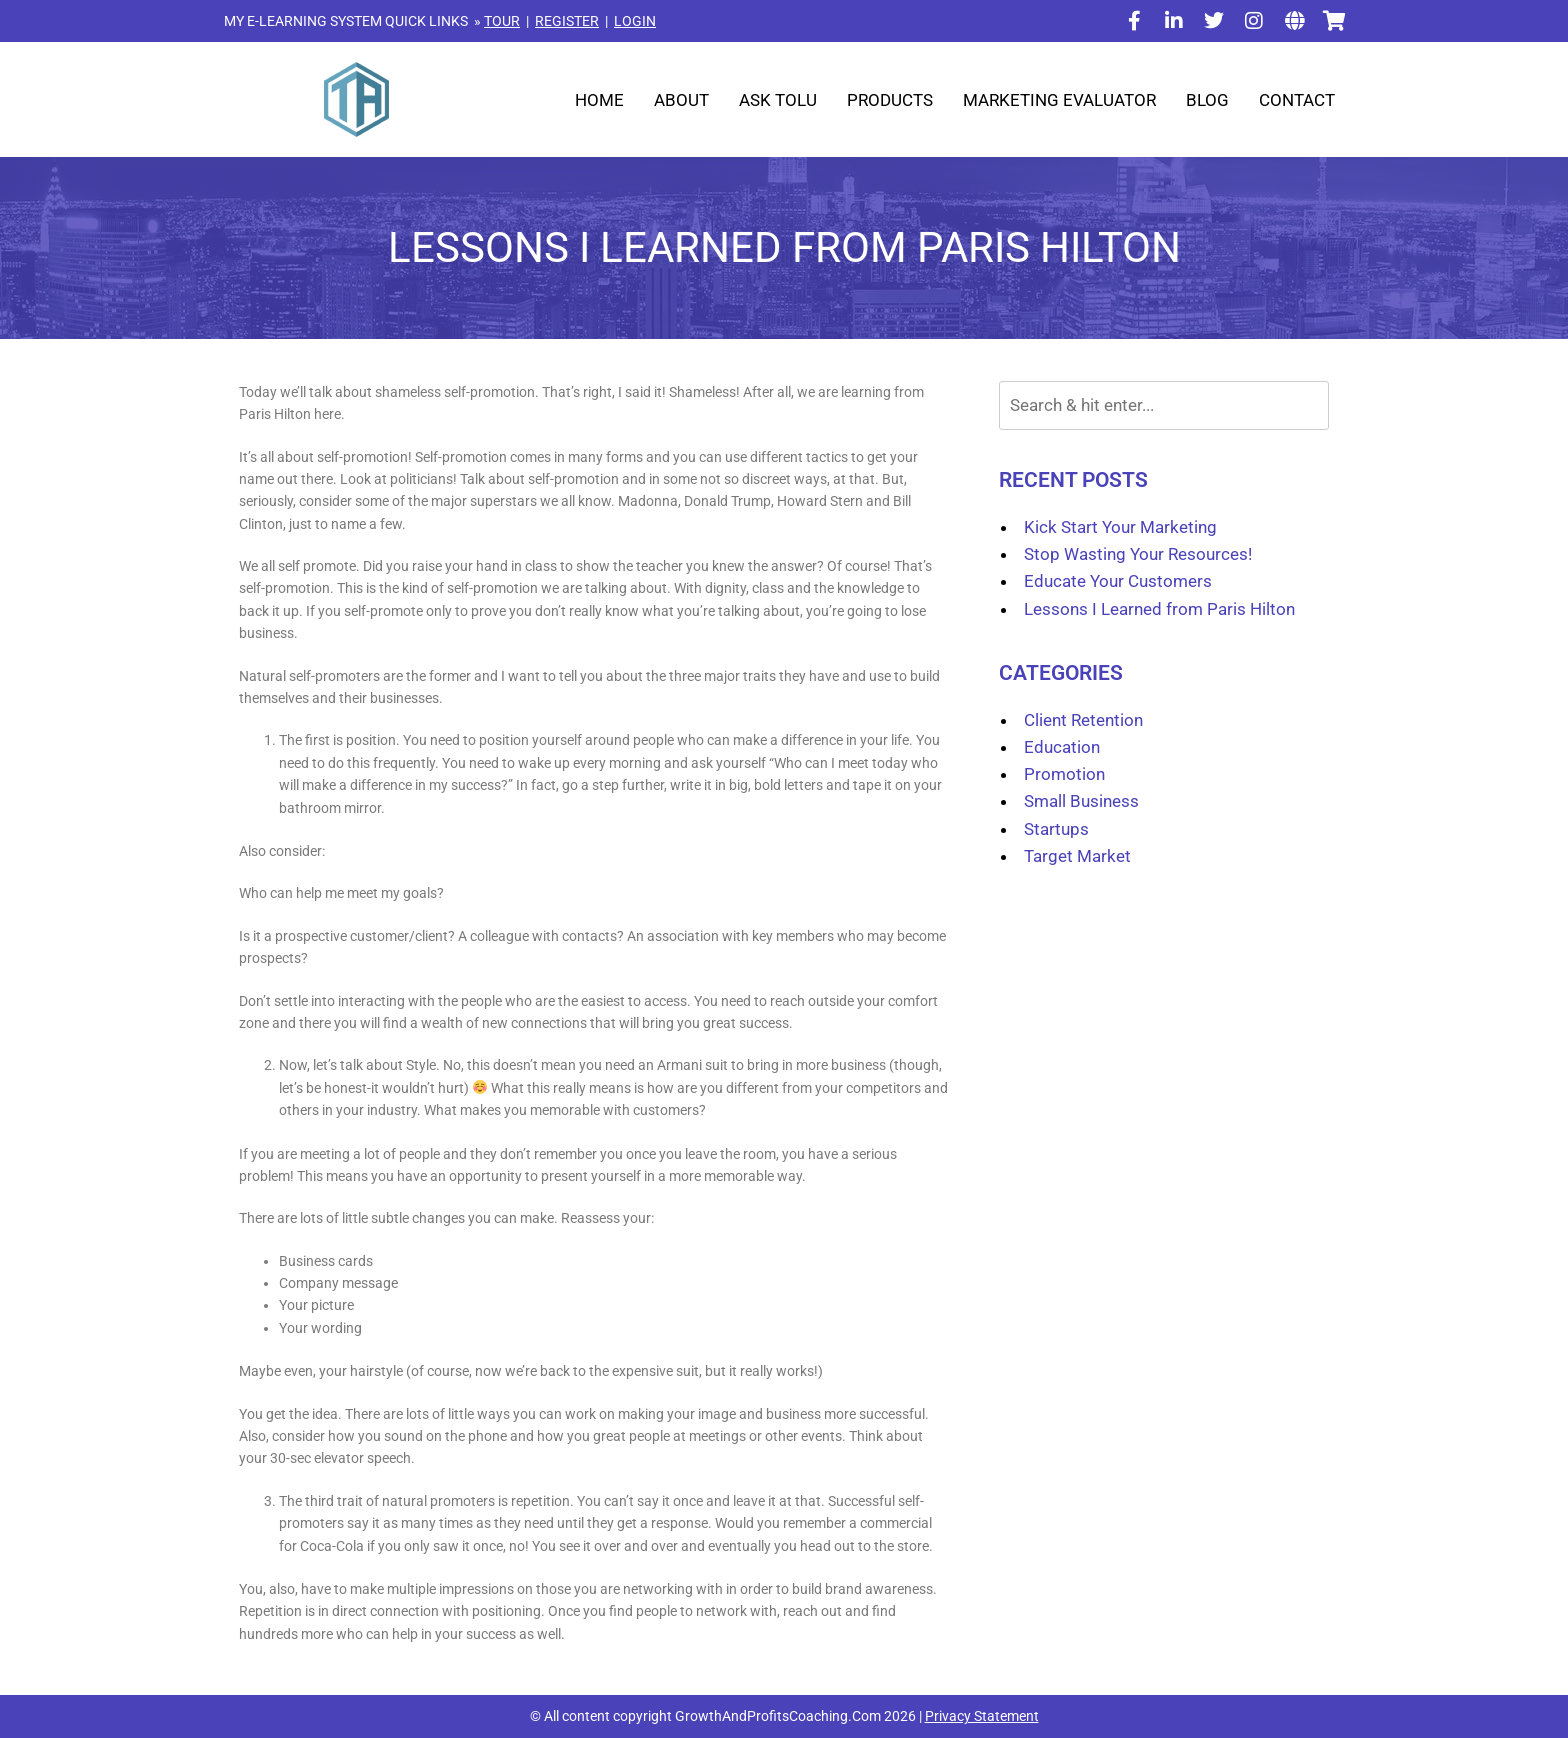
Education (1062, 747)
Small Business (1081, 801)
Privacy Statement (982, 1716)
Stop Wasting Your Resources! (1138, 554)
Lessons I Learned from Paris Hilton (1159, 609)
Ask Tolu (778, 100)
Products (890, 100)
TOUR (502, 21)
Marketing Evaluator (1059, 100)
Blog (1207, 100)
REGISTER (567, 21)
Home (599, 100)
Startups (1056, 829)
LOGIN (635, 21)
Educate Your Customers (1118, 581)
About (681, 100)
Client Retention (1083, 720)
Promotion (1064, 774)
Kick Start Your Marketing (1120, 527)
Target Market (1077, 856)
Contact (1297, 100)
